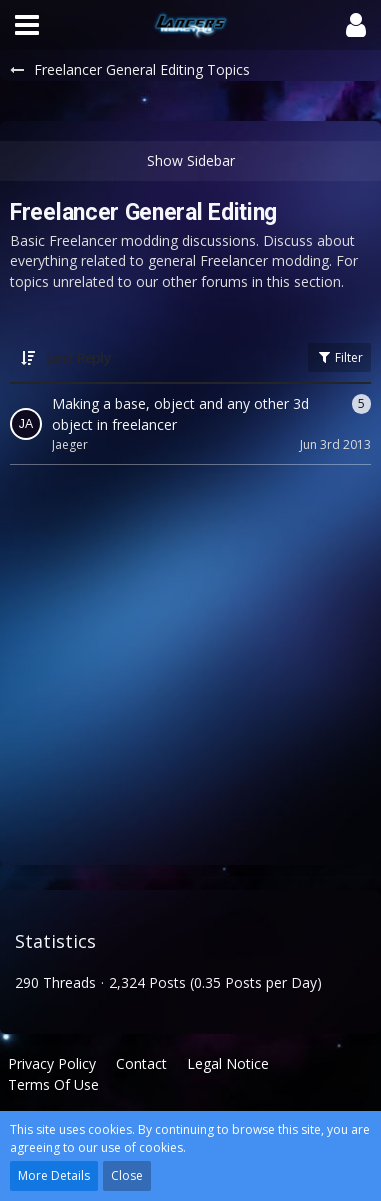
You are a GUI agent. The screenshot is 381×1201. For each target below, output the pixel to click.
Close (127, 1175)
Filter (339, 357)
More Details (54, 1175)
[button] (27, 25)
